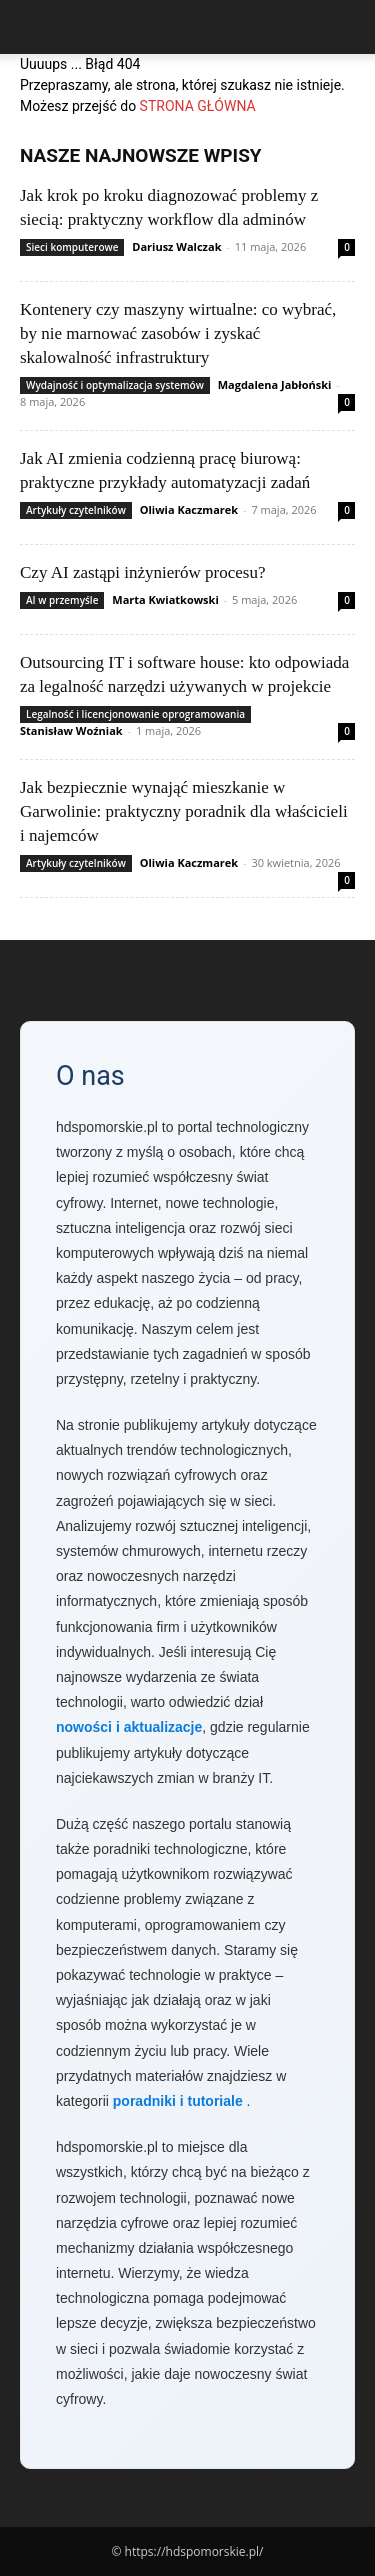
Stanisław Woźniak (71, 730)
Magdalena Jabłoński (275, 384)
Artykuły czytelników (76, 510)
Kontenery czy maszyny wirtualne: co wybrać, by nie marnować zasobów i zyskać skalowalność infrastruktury (178, 333)
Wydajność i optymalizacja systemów (115, 385)
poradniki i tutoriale (178, 2101)
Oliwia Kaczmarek (189, 509)
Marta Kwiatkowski (165, 599)
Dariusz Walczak (176, 246)
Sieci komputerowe (72, 247)
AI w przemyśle (62, 600)
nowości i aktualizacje (129, 1727)
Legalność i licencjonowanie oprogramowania (135, 714)
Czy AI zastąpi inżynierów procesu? (142, 572)
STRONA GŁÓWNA (198, 106)
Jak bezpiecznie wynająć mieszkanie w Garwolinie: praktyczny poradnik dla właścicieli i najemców (184, 811)
